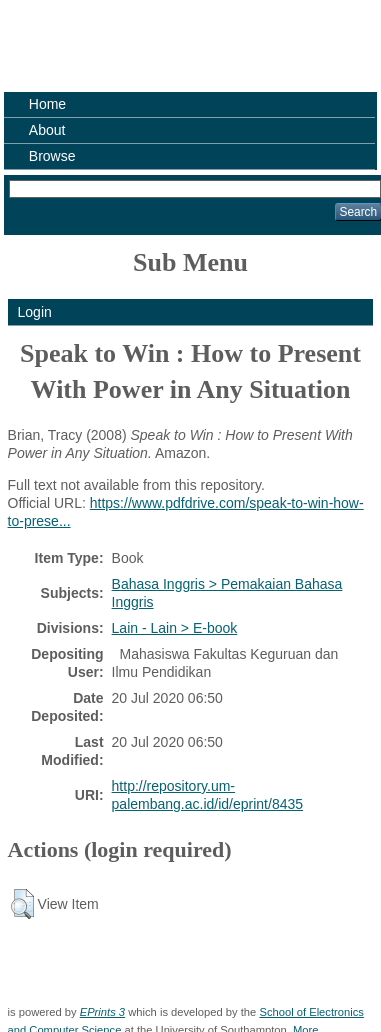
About (47, 130)
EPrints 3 (102, 1012)
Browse (52, 156)
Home (47, 104)
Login (35, 312)
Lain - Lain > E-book (175, 628)
